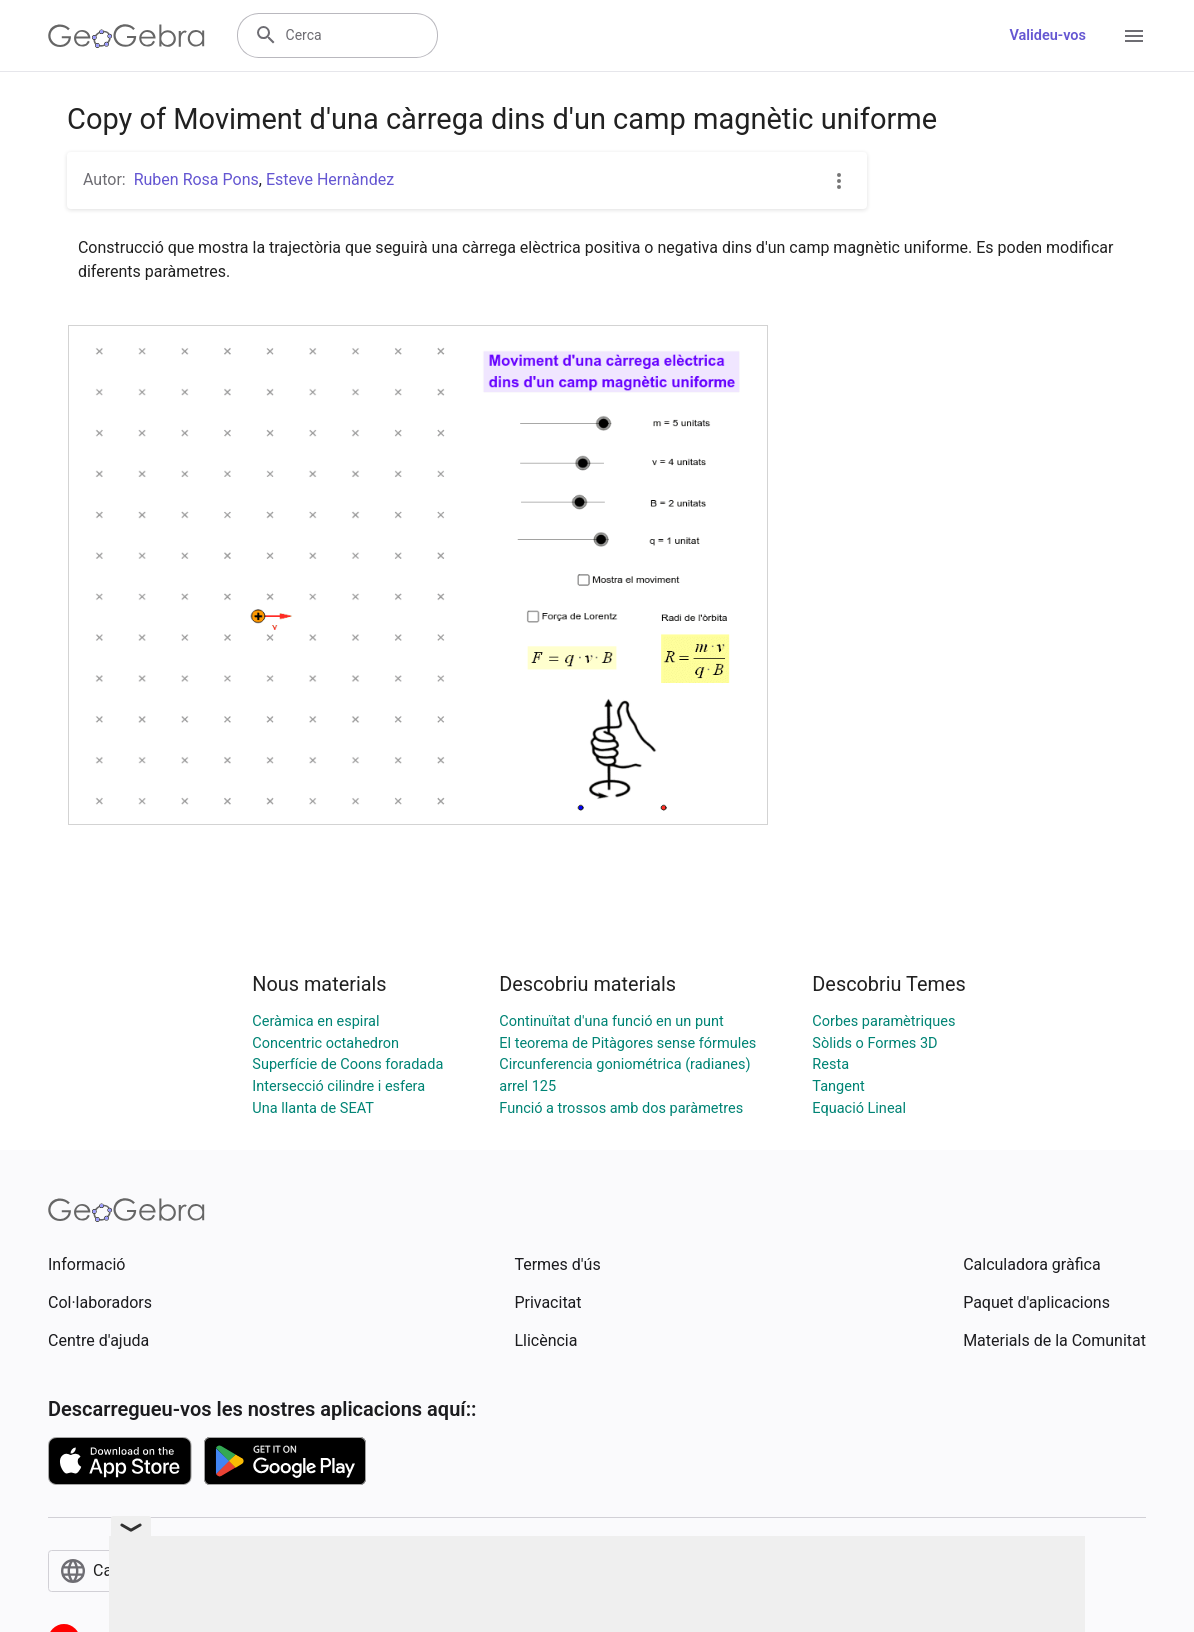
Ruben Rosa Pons (196, 179)
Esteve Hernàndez (330, 179)
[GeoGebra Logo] (126, 36)
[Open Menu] (1134, 36)
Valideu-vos (1047, 35)
